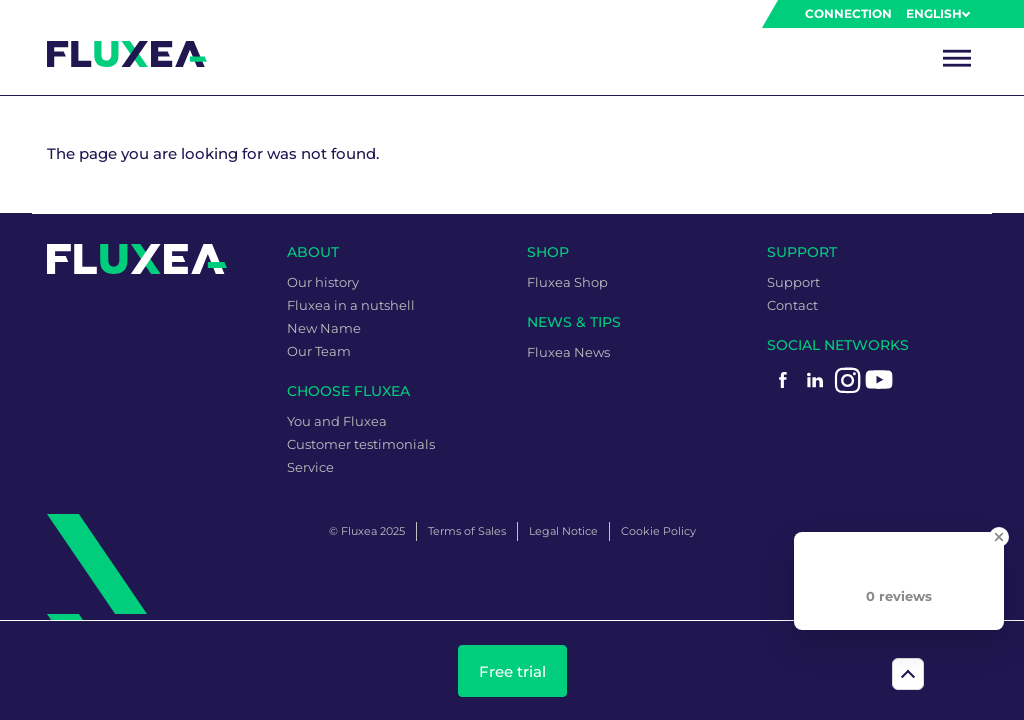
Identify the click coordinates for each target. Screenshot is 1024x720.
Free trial (512, 671)
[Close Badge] (999, 537)
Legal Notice (563, 531)
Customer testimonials (361, 444)
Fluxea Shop (567, 282)
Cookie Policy (658, 531)
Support (793, 282)
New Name (324, 328)
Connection (848, 13)
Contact (792, 305)
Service (310, 467)
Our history (323, 282)
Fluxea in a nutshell (351, 305)
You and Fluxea (337, 421)
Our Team (319, 351)
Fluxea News (568, 352)
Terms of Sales (467, 531)
